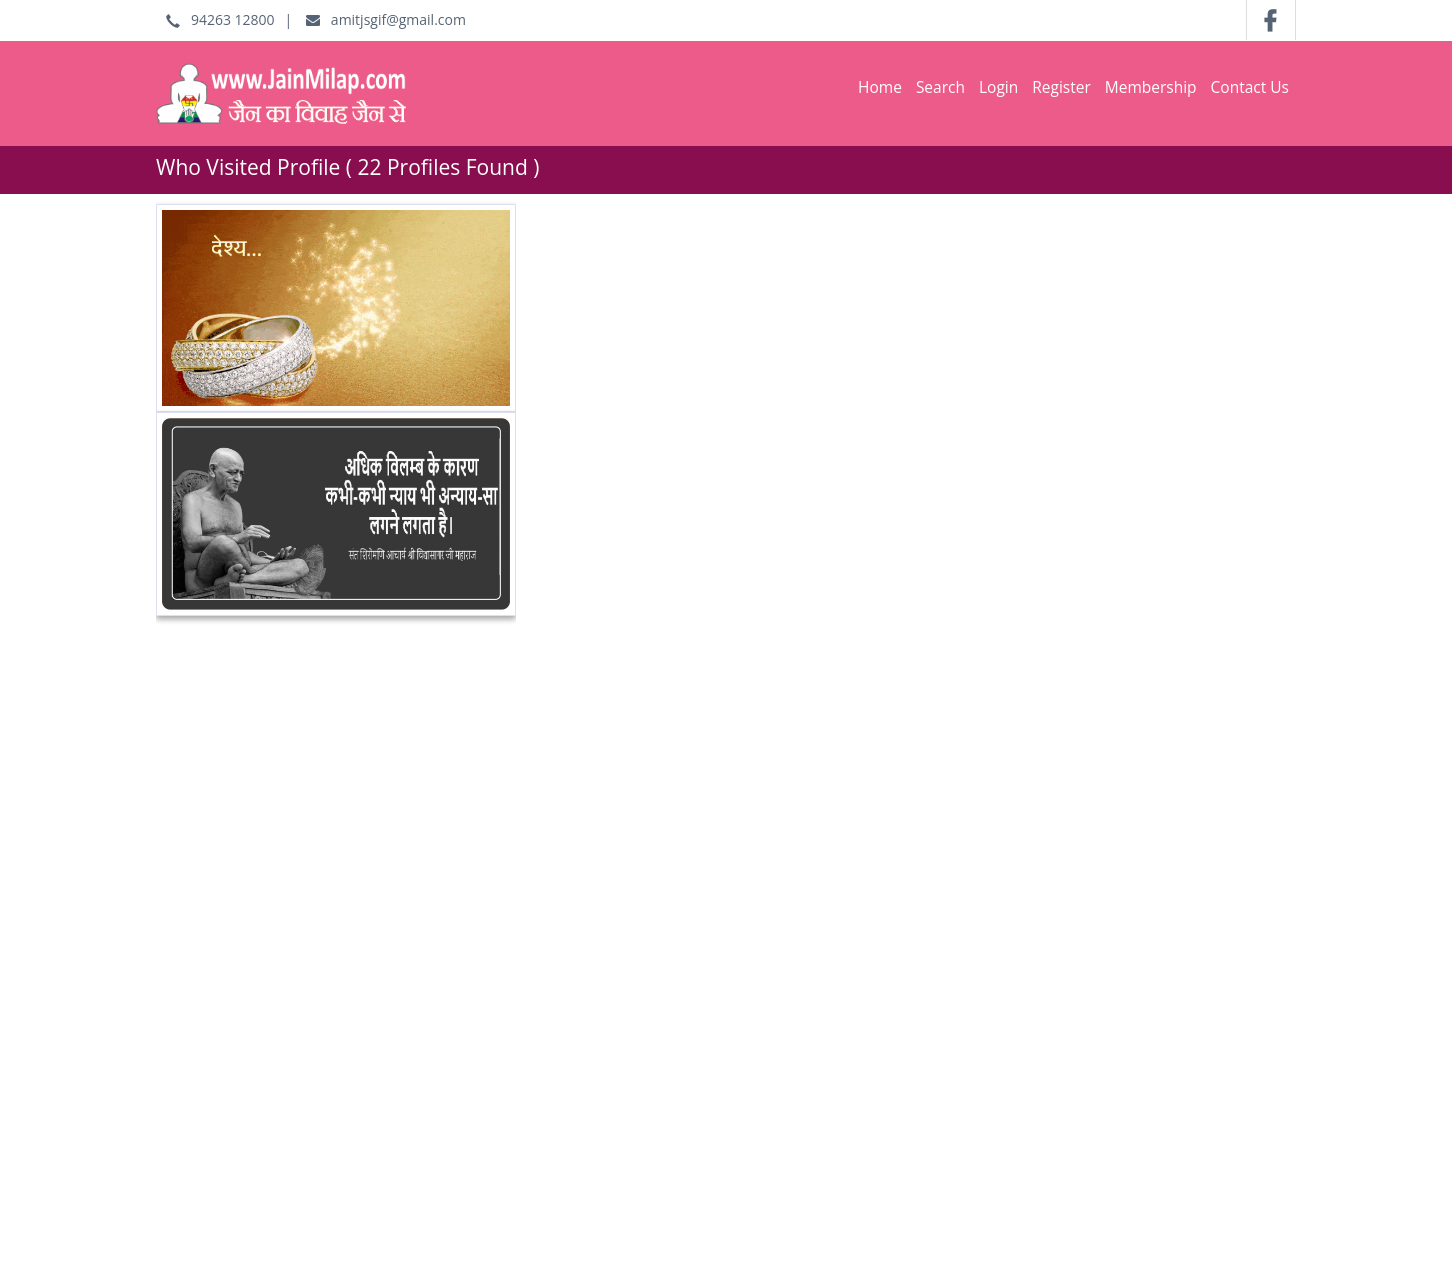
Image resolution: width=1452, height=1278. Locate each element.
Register (1061, 87)
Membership (1151, 87)
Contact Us (1250, 87)
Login (998, 87)
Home (880, 87)
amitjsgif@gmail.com (386, 19)
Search (940, 87)
